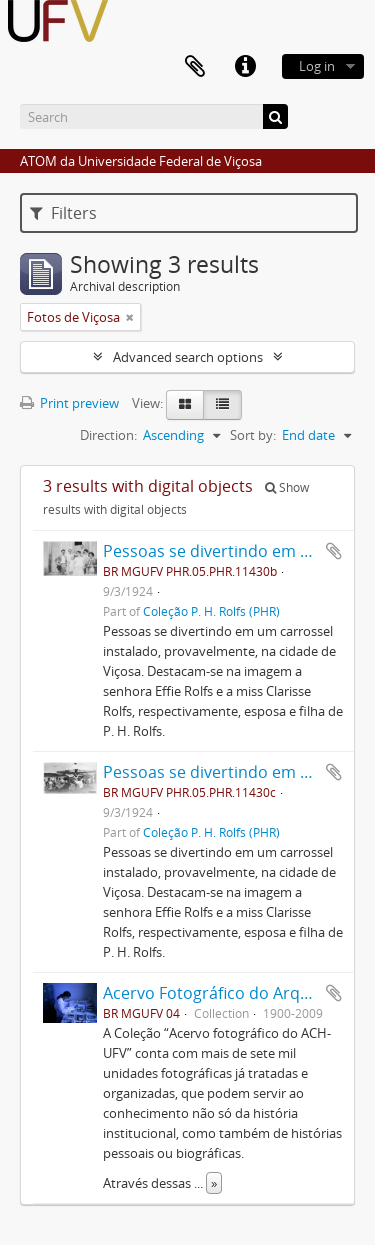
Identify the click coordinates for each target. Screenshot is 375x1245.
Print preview (69, 403)
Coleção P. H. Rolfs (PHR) (211, 611)
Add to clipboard (334, 551)
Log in (317, 66)
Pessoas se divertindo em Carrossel (237, 551)
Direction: (108, 435)
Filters (63, 213)
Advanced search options (188, 357)
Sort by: (253, 435)
